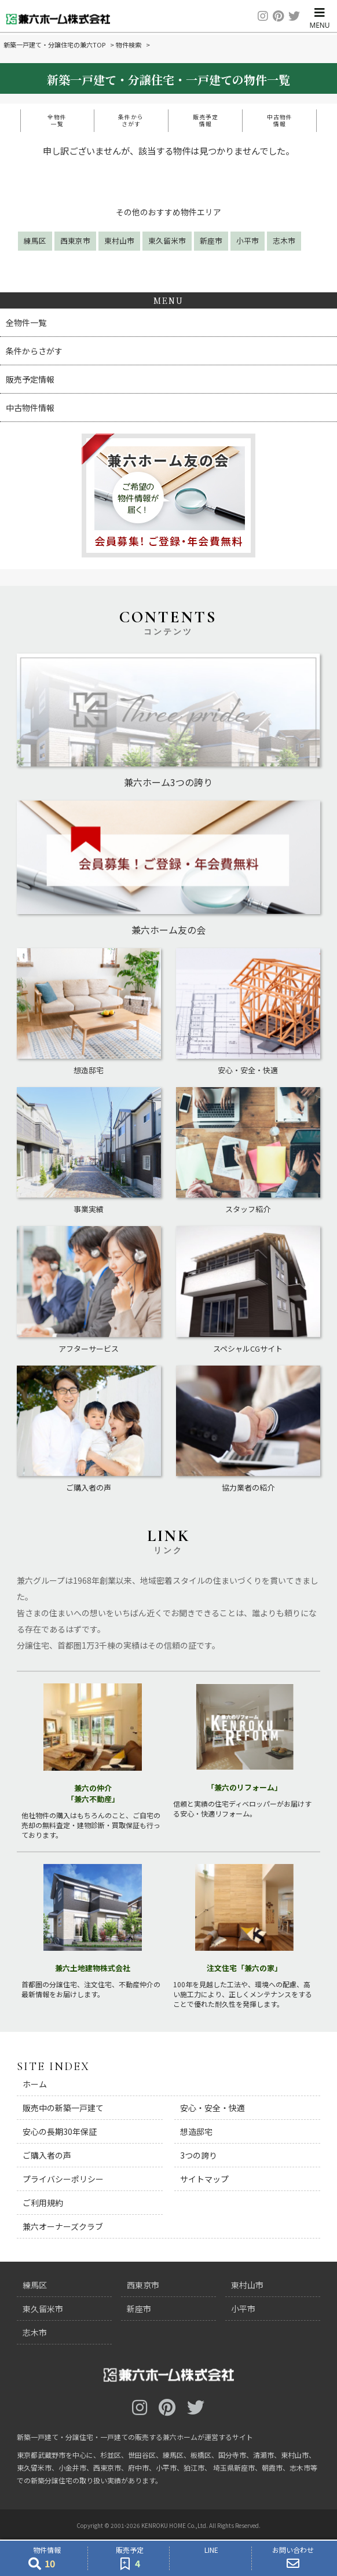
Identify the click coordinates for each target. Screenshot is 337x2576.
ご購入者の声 (47, 2155)
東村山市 (119, 240)
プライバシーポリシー (63, 2179)
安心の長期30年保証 (60, 2131)
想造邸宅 (196, 2131)
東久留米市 (167, 240)
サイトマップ (204, 2179)
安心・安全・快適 (212, 2107)
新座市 (211, 240)
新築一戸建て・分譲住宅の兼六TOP (54, 44)
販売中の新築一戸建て (63, 2107)
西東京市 (75, 240)
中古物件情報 (279, 120)
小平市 (247, 240)
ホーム (35, 2084)
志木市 (284, 240)
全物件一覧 (57, 120)
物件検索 (128, 44)
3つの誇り (198, 2155)
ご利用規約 (43, 2202)
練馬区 (35, 240)
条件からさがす (131, 120)
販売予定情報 (205, 120)
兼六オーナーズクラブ (63, 2226)
